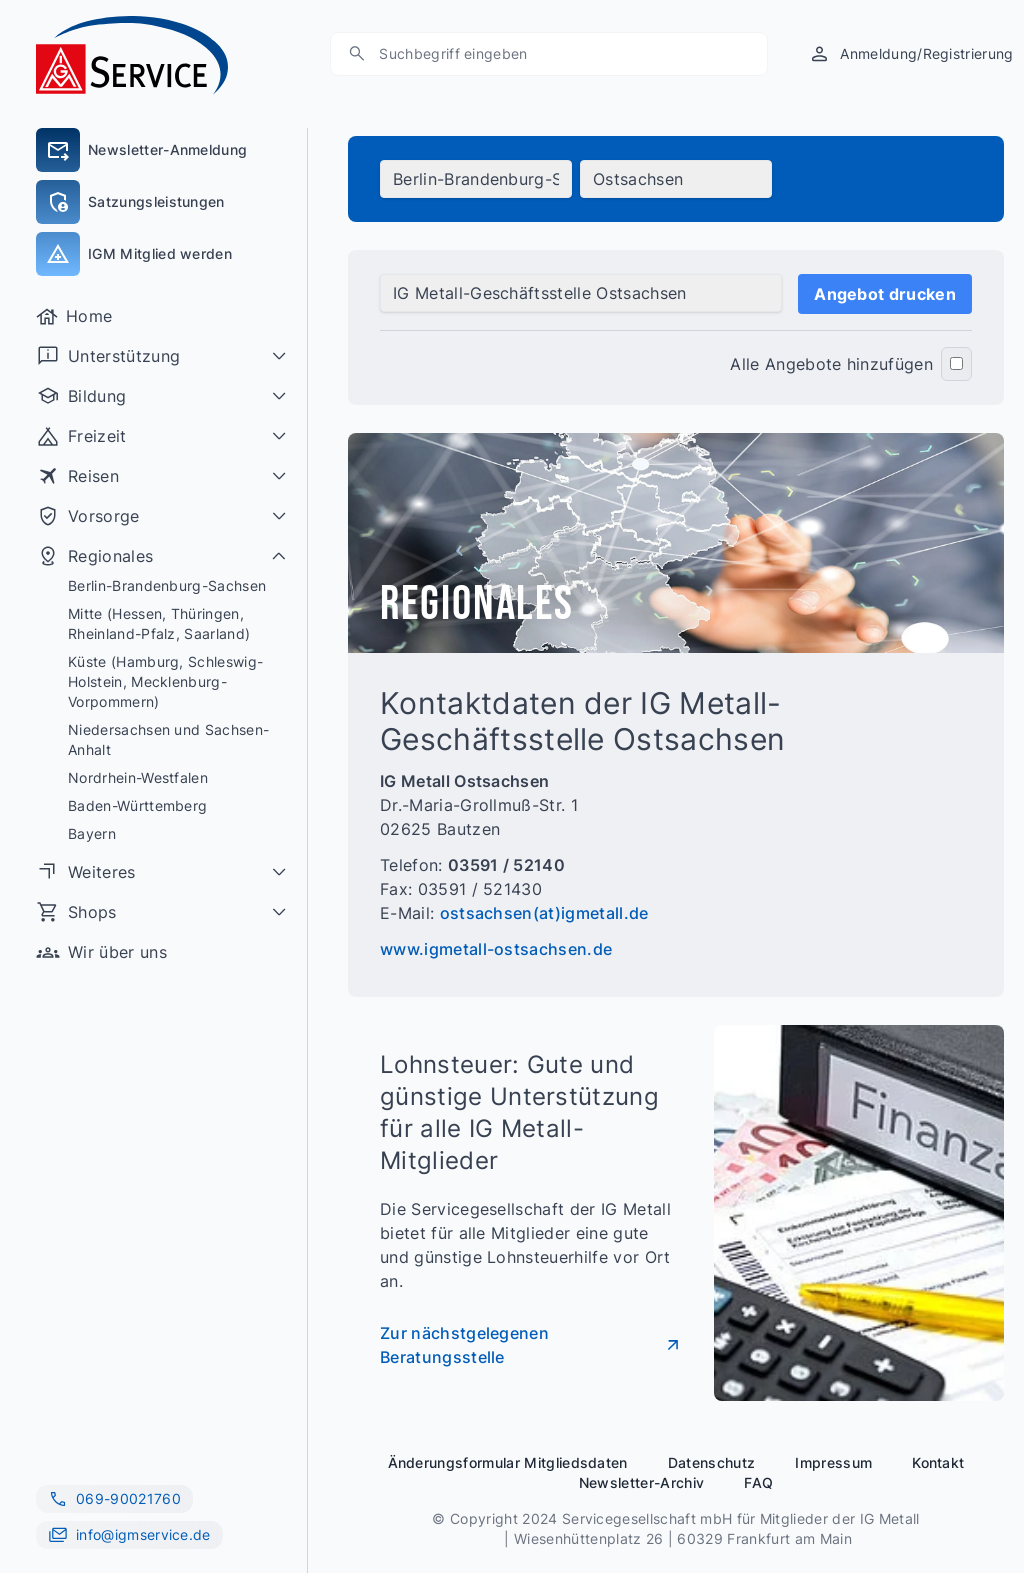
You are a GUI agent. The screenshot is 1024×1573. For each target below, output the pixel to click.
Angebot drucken (885, 294)
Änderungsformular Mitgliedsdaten (508, 1462)
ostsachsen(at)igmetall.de (544, 913)
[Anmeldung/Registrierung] (910, 53)
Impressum (833, 1462)
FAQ (758, 1482)
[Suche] (357, 53)
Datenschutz (712, 1462)
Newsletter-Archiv (641, 1482)
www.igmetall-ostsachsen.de (496, 949)
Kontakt (938, 1462)
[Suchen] (559, 54)
